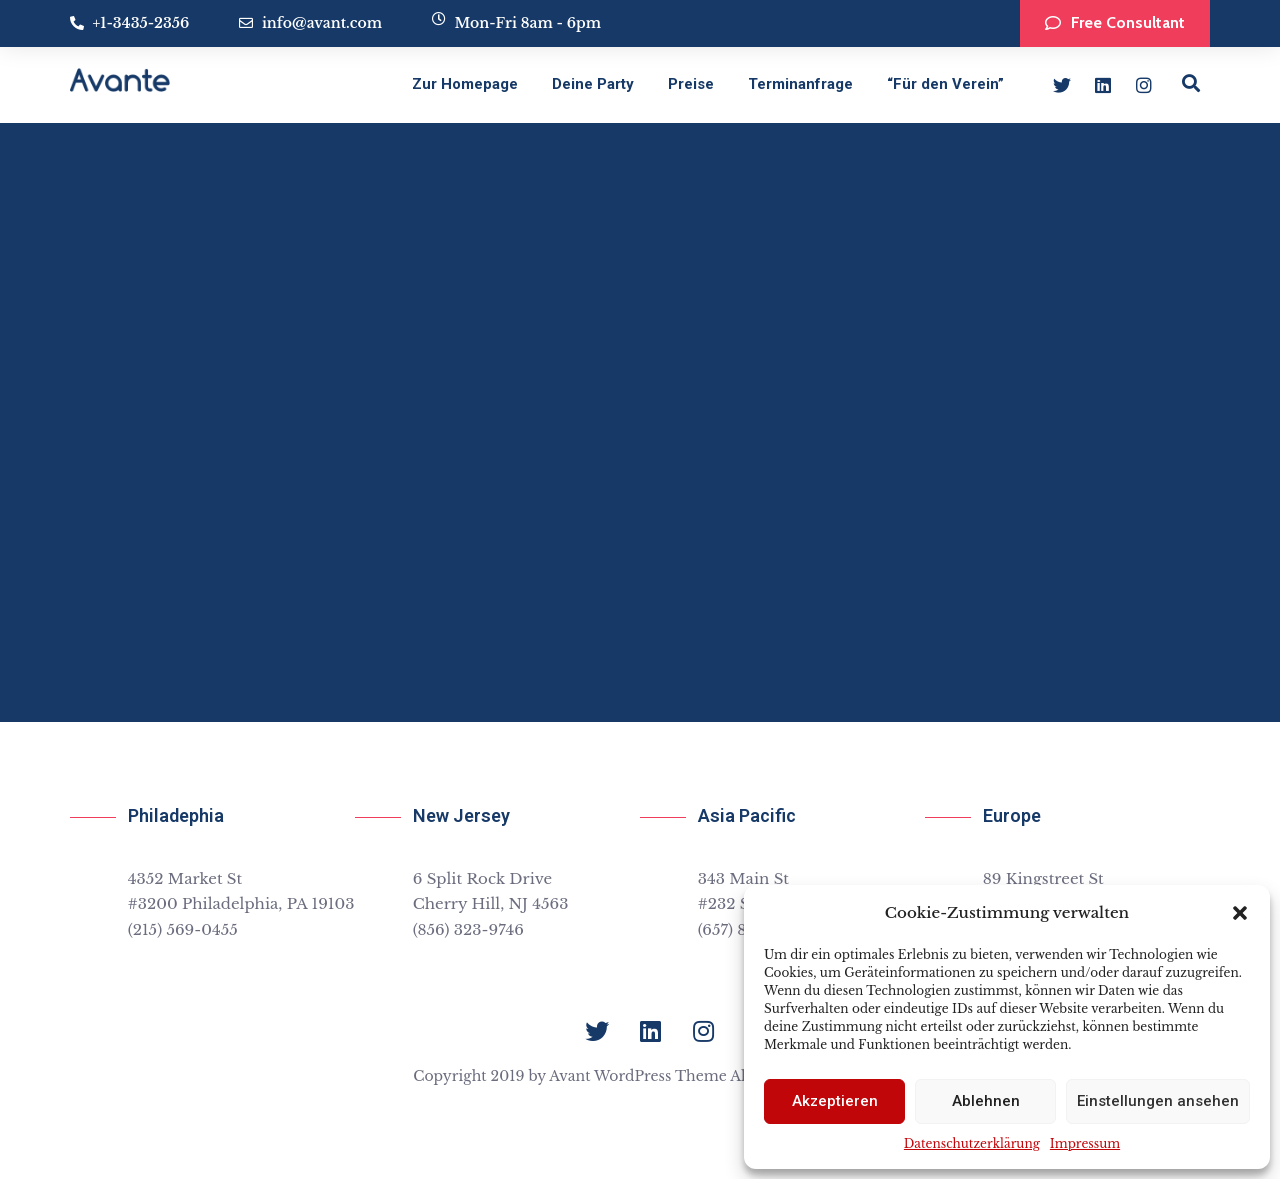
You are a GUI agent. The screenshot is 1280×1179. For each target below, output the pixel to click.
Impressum (1085, 1143)
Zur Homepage (465, 84)
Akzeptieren (835, 1101)
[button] (1240, 913)
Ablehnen (986, 1101)
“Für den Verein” (945, 84)
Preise (691, 84)
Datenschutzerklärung (972, 1143)
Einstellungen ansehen (1158, 1101)
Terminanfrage (800, 84)
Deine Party (593, 84)
